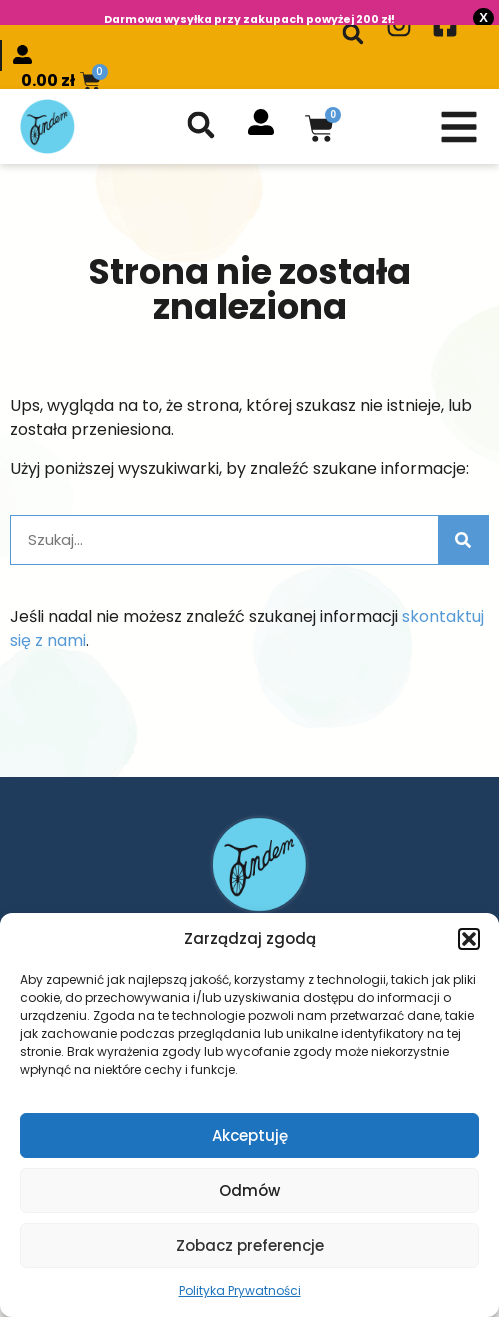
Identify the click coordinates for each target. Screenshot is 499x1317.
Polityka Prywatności (240, 1290)
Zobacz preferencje (250, 1245)
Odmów (249, 1190)
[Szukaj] (463, 531)
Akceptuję (250, 1135)
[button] (469, 939)
